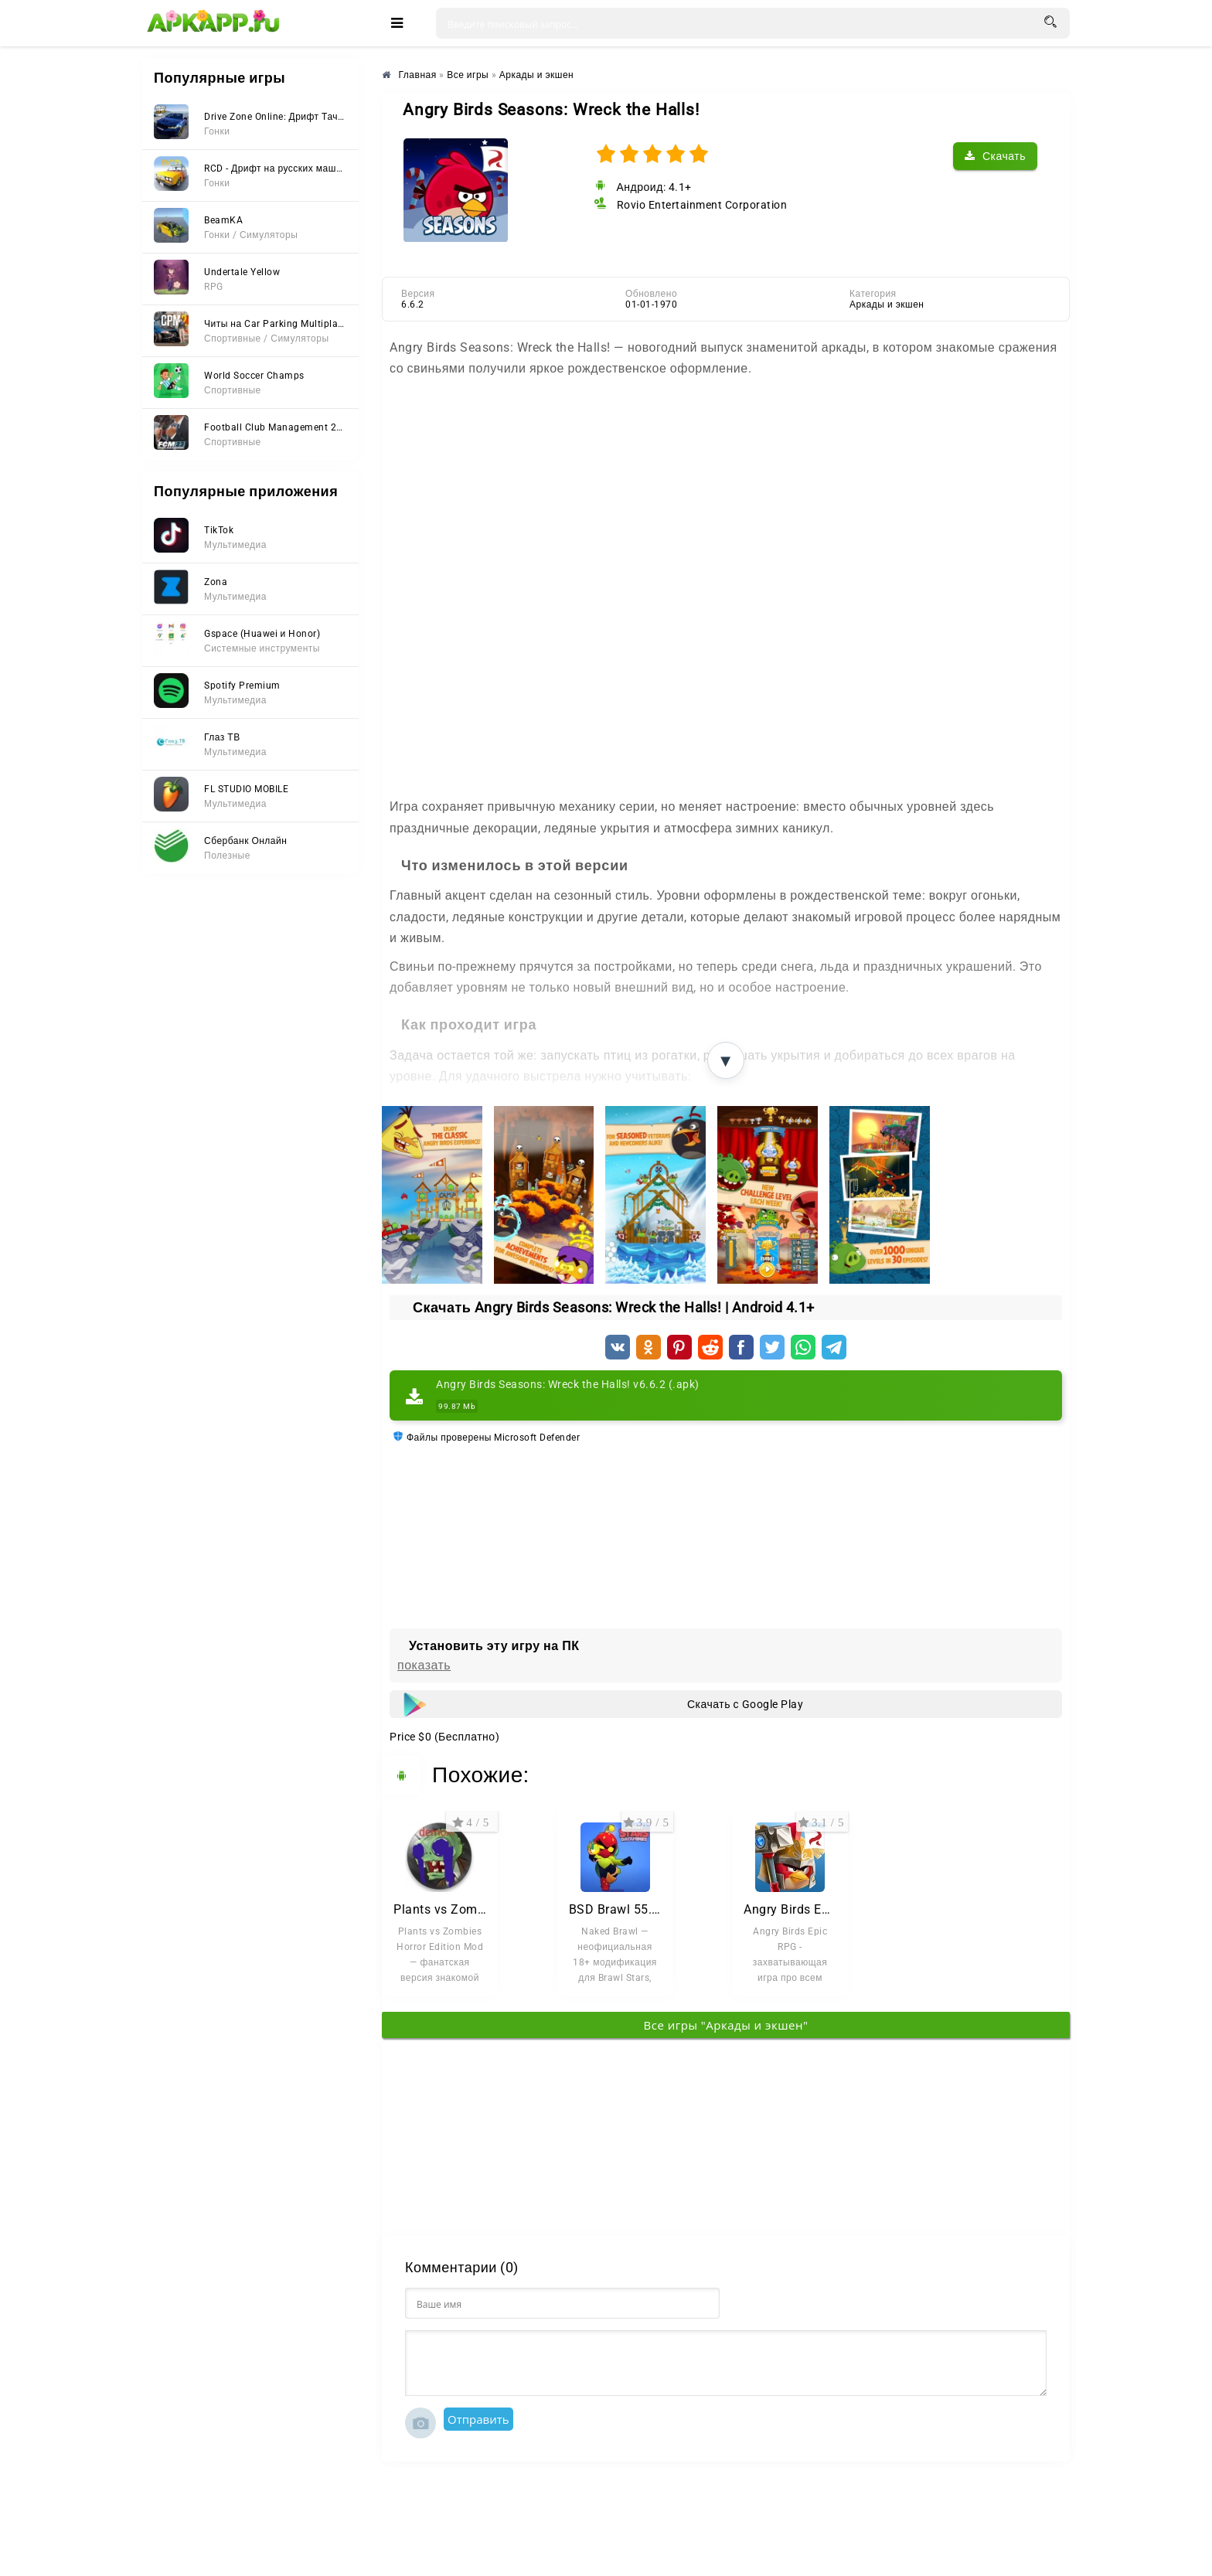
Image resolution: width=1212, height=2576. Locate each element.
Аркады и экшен (886, 304)
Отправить (478, 2419)
